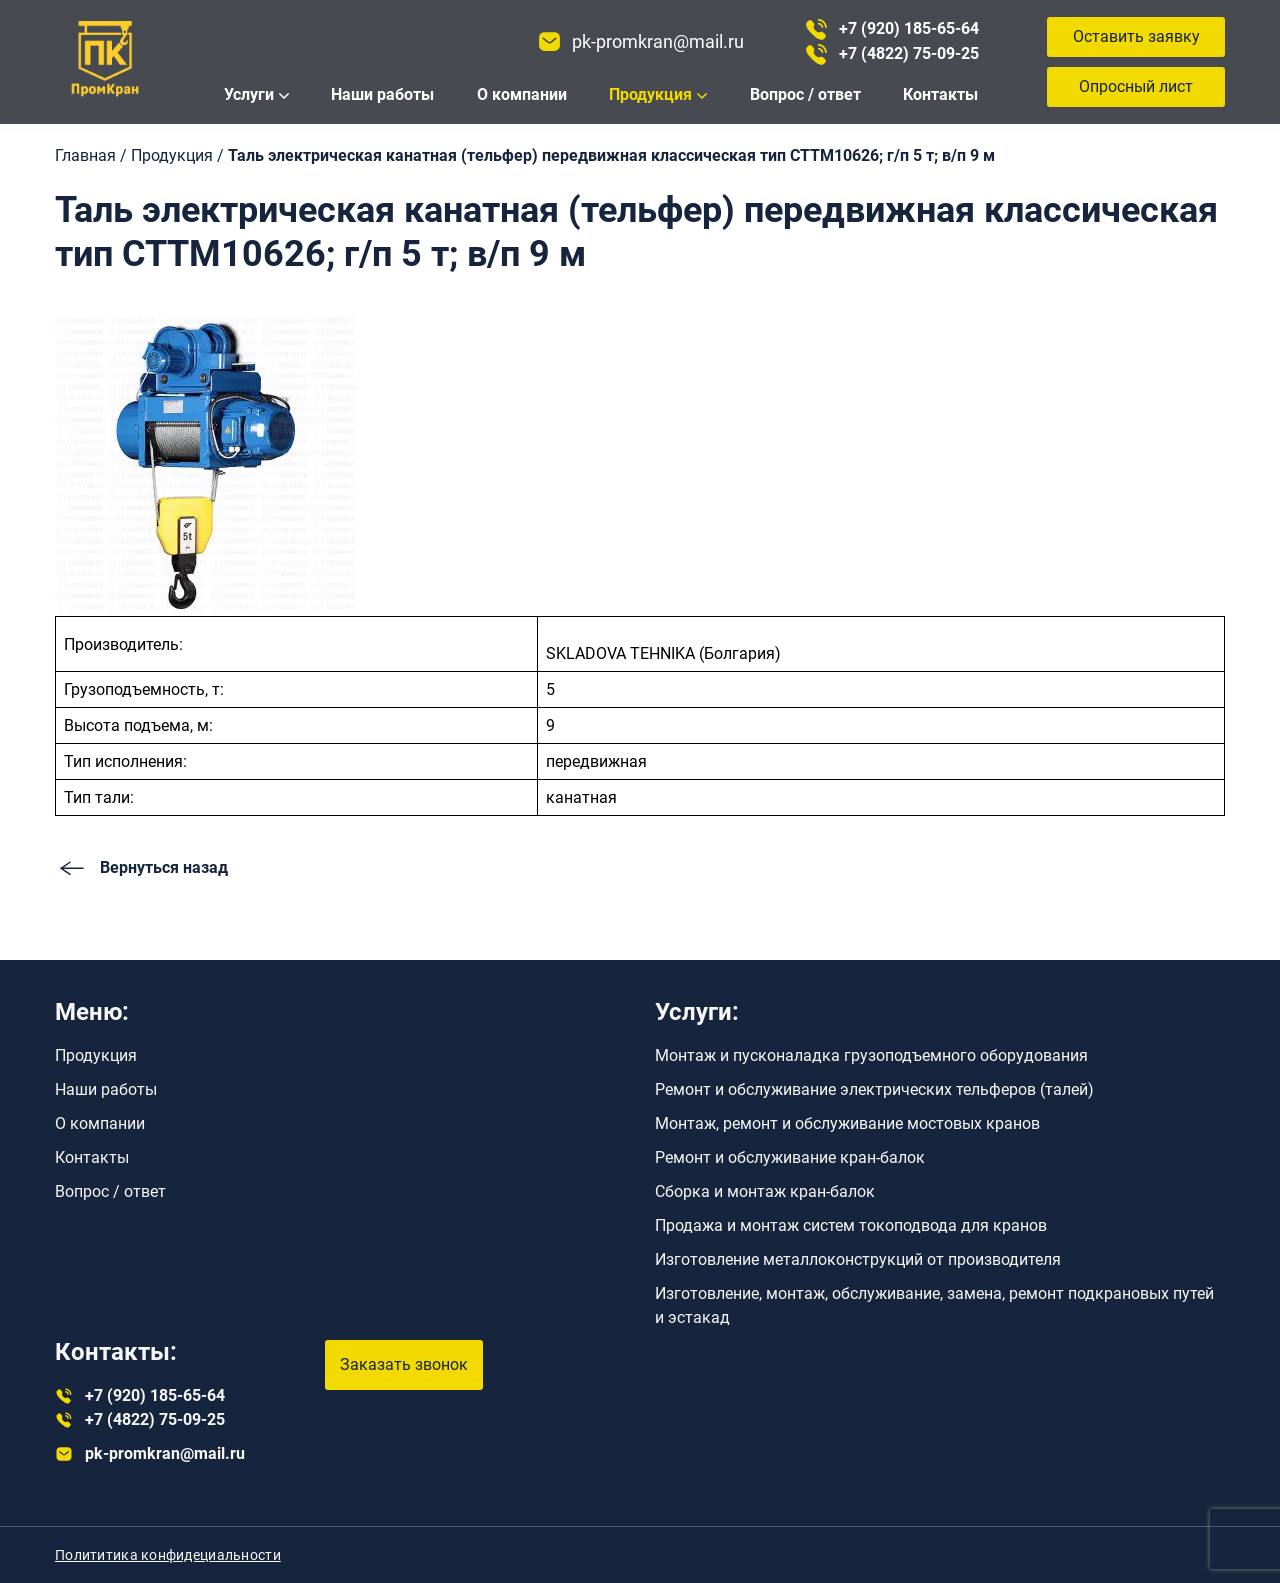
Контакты (940, 94)
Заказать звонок (404, 1364)
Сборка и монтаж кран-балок (765, 1191)
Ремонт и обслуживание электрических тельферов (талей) (874, 1089)
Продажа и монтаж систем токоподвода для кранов (851, 1225)
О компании (522, 94)
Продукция (650, 94)
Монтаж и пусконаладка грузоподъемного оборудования (871, 1055)
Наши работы (382, 94)
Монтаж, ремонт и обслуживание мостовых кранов (847, 1123)
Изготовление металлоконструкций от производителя (858, 1259)
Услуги (249, 94)
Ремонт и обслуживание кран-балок (790, 1157)
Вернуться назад (141, 868)
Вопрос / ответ (805, 94)
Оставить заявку (1136, 36)
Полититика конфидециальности (168, 1555)
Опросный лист (1136, 86)
